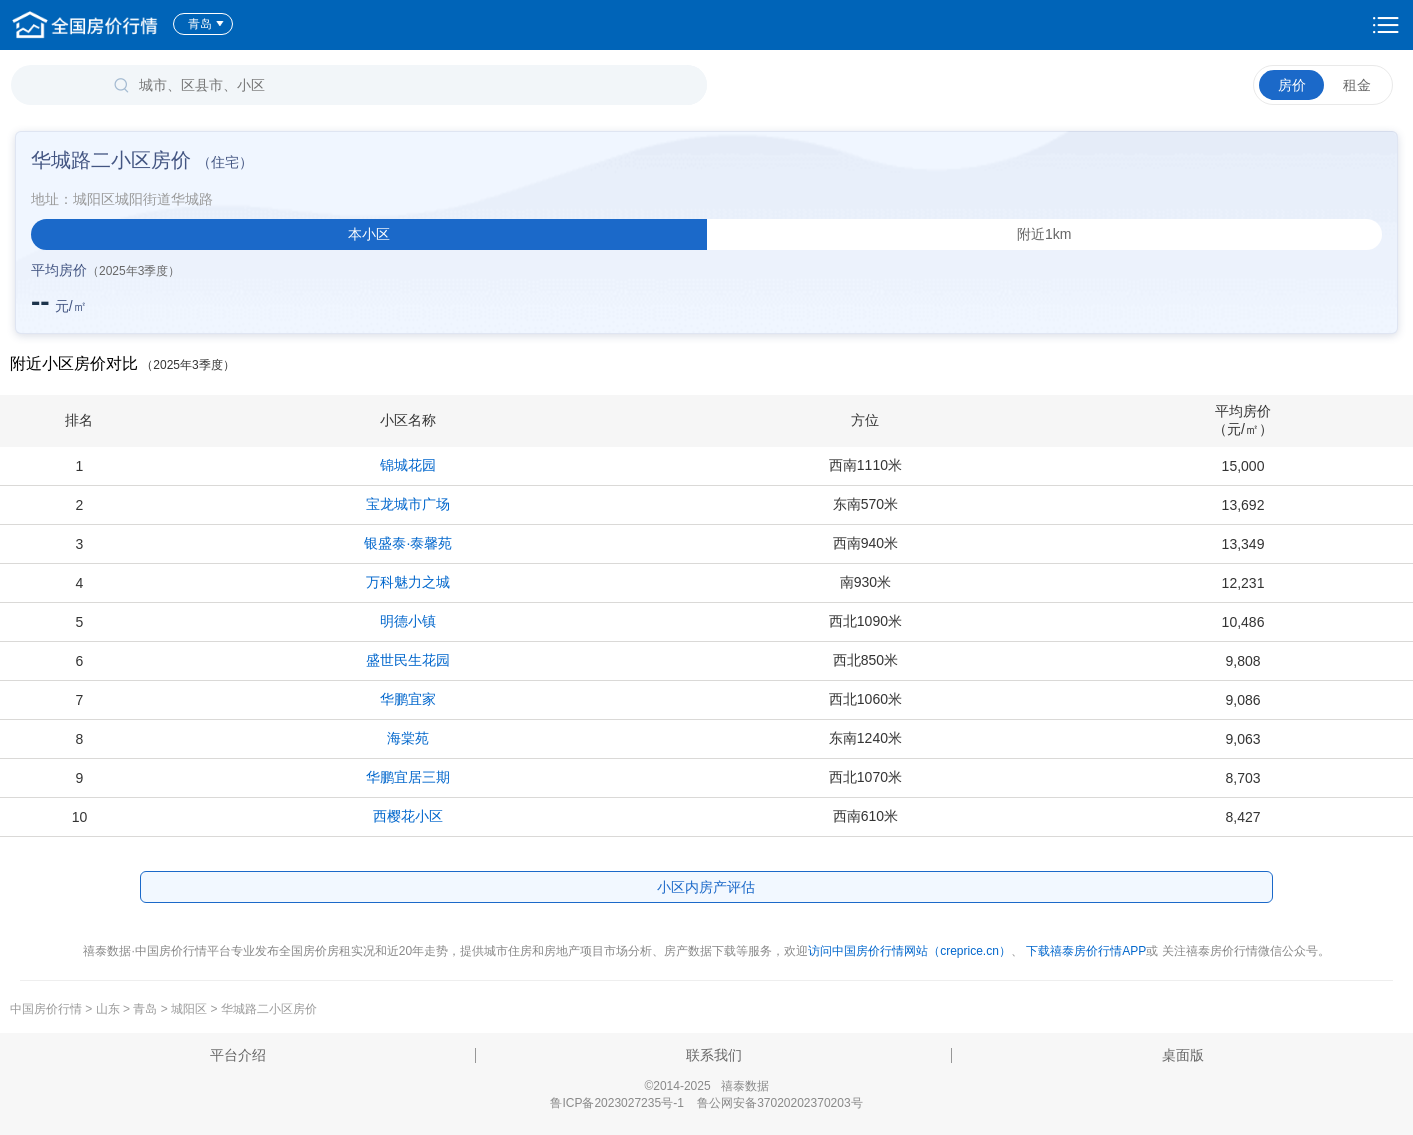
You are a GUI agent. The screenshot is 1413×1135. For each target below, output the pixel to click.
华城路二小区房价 (269, 1009)
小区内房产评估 (706, 887)
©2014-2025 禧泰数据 (706, 1086)
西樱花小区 (408, 816)
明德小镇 (408, 621)
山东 (108, 1009)
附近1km (1044, 234)
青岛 (206, 24)
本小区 (369, 234)
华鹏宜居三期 (408, 777)
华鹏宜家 (408, 699)
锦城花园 (408, 465)
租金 (1357, 85)
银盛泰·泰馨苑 (408, 543)
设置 (1386, 25)
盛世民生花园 (408, 660)
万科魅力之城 (408, 582)
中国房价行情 (47, 1009)
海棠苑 (408, 738)
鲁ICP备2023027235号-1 (616, 1103)
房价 (1292, 85)
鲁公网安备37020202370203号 (779, 1103)
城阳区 (189, 1009)
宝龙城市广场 (408, 504)
